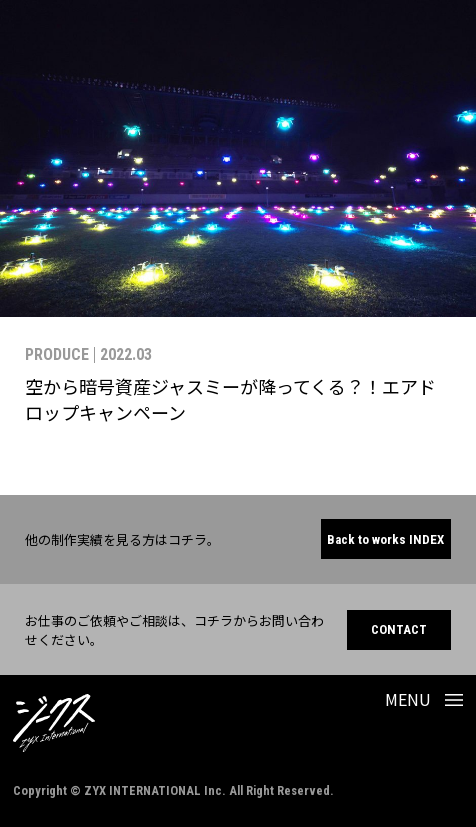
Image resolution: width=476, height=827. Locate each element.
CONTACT (399, 629)
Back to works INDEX (385, 539)
